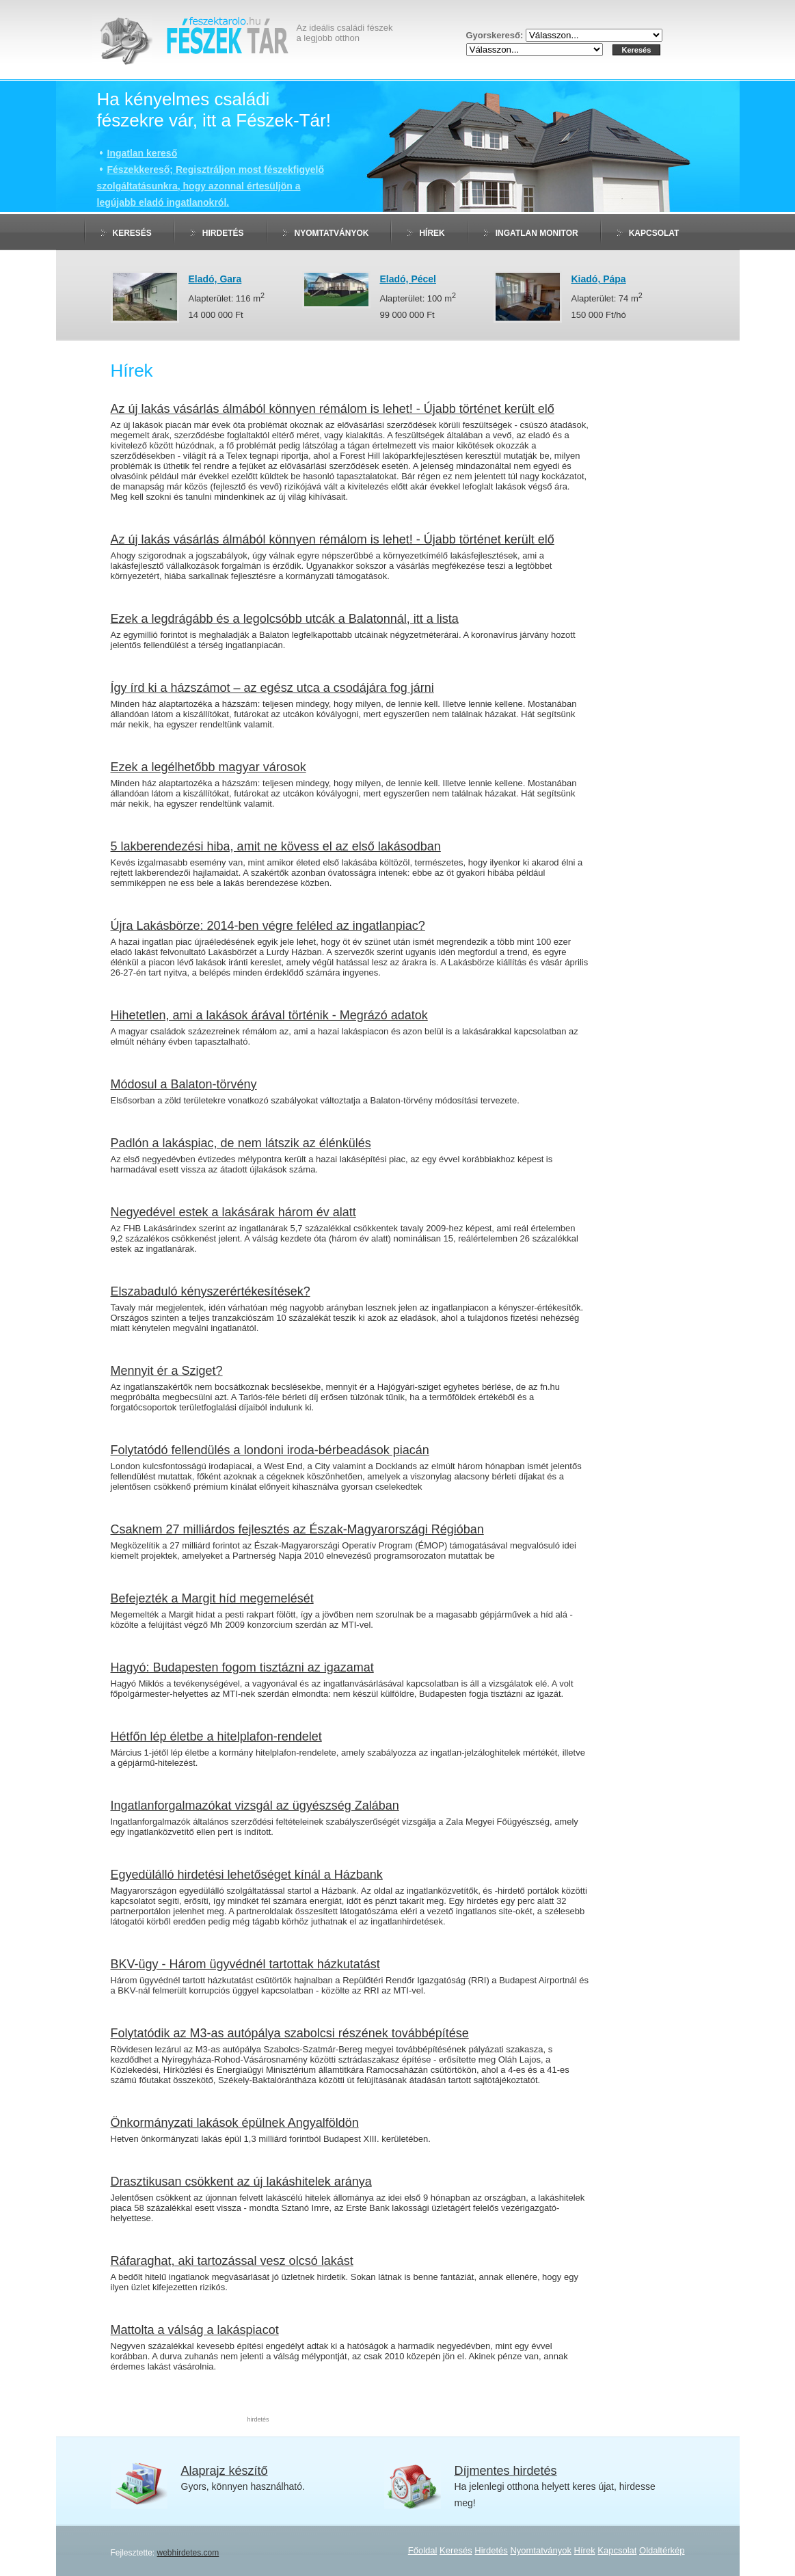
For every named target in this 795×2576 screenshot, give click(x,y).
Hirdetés (223, 233)
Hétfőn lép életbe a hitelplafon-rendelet (216, 1736)
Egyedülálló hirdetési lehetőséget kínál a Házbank (247, 1874)
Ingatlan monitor (537, 233)
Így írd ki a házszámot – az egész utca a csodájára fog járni (272, 688)
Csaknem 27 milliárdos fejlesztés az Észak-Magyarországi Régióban (297, 1529)
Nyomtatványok (332, 233)
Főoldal (422, 2550)
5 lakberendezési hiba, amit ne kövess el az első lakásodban (276, 846)
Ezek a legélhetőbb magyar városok (208, 767)
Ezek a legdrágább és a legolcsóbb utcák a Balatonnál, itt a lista (285, 619)
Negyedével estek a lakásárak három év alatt (233, 1212)
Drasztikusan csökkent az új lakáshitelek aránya (241, 2181)
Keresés (132, 233)
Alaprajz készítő (224, 2471)
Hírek (431, 233)
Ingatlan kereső (142, 153)
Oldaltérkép (661, 2550)
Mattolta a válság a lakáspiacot (195, 2330)
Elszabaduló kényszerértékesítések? (210, 1291)
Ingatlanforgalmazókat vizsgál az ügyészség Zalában (255, 1805)
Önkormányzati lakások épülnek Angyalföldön (235, 2123)
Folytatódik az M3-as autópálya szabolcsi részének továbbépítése (290, 2033)
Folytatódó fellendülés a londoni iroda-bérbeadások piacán (270, 1450)
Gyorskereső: (496, 35)
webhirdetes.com (188, 2553)
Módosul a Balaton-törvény (184, 1084)
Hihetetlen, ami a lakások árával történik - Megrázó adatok (269, 1015)
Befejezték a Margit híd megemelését (212, 1598)
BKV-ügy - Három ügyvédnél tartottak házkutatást (245, 1964)
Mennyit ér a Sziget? (167, 1371)
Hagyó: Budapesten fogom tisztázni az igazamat (242, 1667)
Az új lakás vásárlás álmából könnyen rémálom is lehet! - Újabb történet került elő (332, 409)
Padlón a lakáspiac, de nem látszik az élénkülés (241, 1143)
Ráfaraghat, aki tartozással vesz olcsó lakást (232, 2261)
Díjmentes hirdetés (506, 2471)
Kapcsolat (654, 233)
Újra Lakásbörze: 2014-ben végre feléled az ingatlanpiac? (268, 926)
